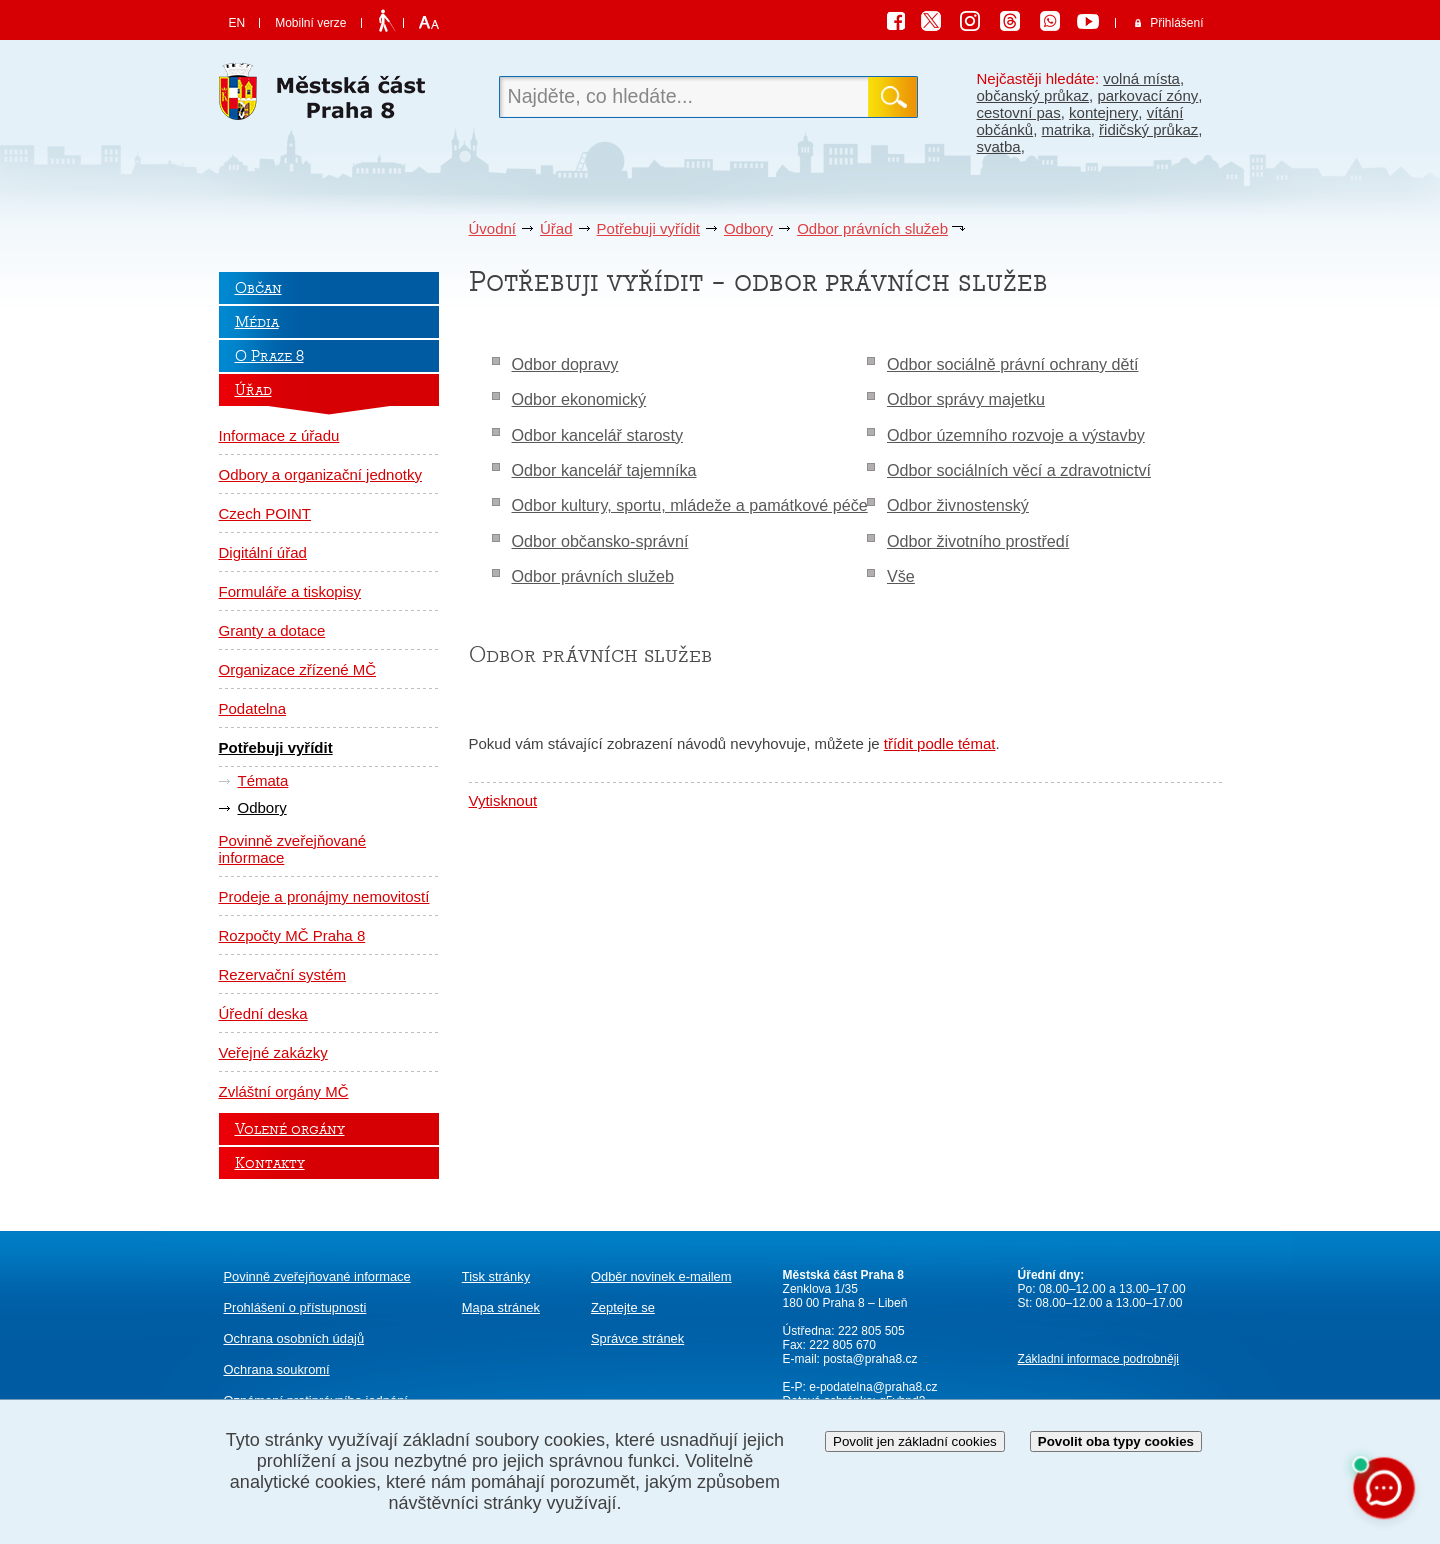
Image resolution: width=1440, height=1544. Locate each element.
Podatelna (253, 708)
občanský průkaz (1033, 95)
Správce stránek (637, 1338)
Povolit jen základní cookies (915, 1441)
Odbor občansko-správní (600, 541)
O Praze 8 (269, 356)
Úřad (556, 228)
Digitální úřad (263, 552)
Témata (263, 780)
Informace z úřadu (279, 435)
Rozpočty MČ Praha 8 (292, 935)
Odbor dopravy (565, 364)
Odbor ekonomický (579, 399)
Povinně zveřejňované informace (293, 849)
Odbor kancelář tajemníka (604, 470)
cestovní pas (1019, 112)
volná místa (1141, 78)
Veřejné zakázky (273, 1052)
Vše (901, 576)
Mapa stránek (501, 1307)
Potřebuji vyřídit (648, 228)
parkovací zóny (1147, 95)
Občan (258, 288)
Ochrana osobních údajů (294, 1338)
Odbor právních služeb (872, 228)
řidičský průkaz (1148, 129)
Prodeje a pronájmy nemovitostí (324, 896)
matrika (1066, 129)
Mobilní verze (310, 23)
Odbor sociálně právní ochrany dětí (1012, 364)
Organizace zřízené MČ (298, 669)
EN (237, 23)
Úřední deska (263, 1013)
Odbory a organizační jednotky (320, 474)
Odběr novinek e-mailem (661, 1276)
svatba (999, 146)
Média (257, 322)
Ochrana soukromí (277, 1369)
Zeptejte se (623, 1307)
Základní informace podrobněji (1098, 1359)
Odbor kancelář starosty (598, 435)
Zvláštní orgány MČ (284, 1091)
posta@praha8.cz (870, 1359)
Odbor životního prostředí (978, 541)
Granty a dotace (272, 630)
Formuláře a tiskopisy (290, 591)
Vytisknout (503, 800)
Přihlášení (1176, 23)
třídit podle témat (940, 743)
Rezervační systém (283, 974)
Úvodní (493, 228)
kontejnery (1103, 112)
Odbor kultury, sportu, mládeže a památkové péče (690, 505)
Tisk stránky (496, 1276)
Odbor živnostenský (958, 505)
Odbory (748, 228)
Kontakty (270, 1163)
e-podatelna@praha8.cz (872, 1387)
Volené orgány (290, 1129)
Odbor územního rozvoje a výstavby (1016, 435)
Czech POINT (265, 513)
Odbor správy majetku (966, 399)
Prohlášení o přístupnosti (295, 1307)
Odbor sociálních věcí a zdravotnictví (1019, 470)
